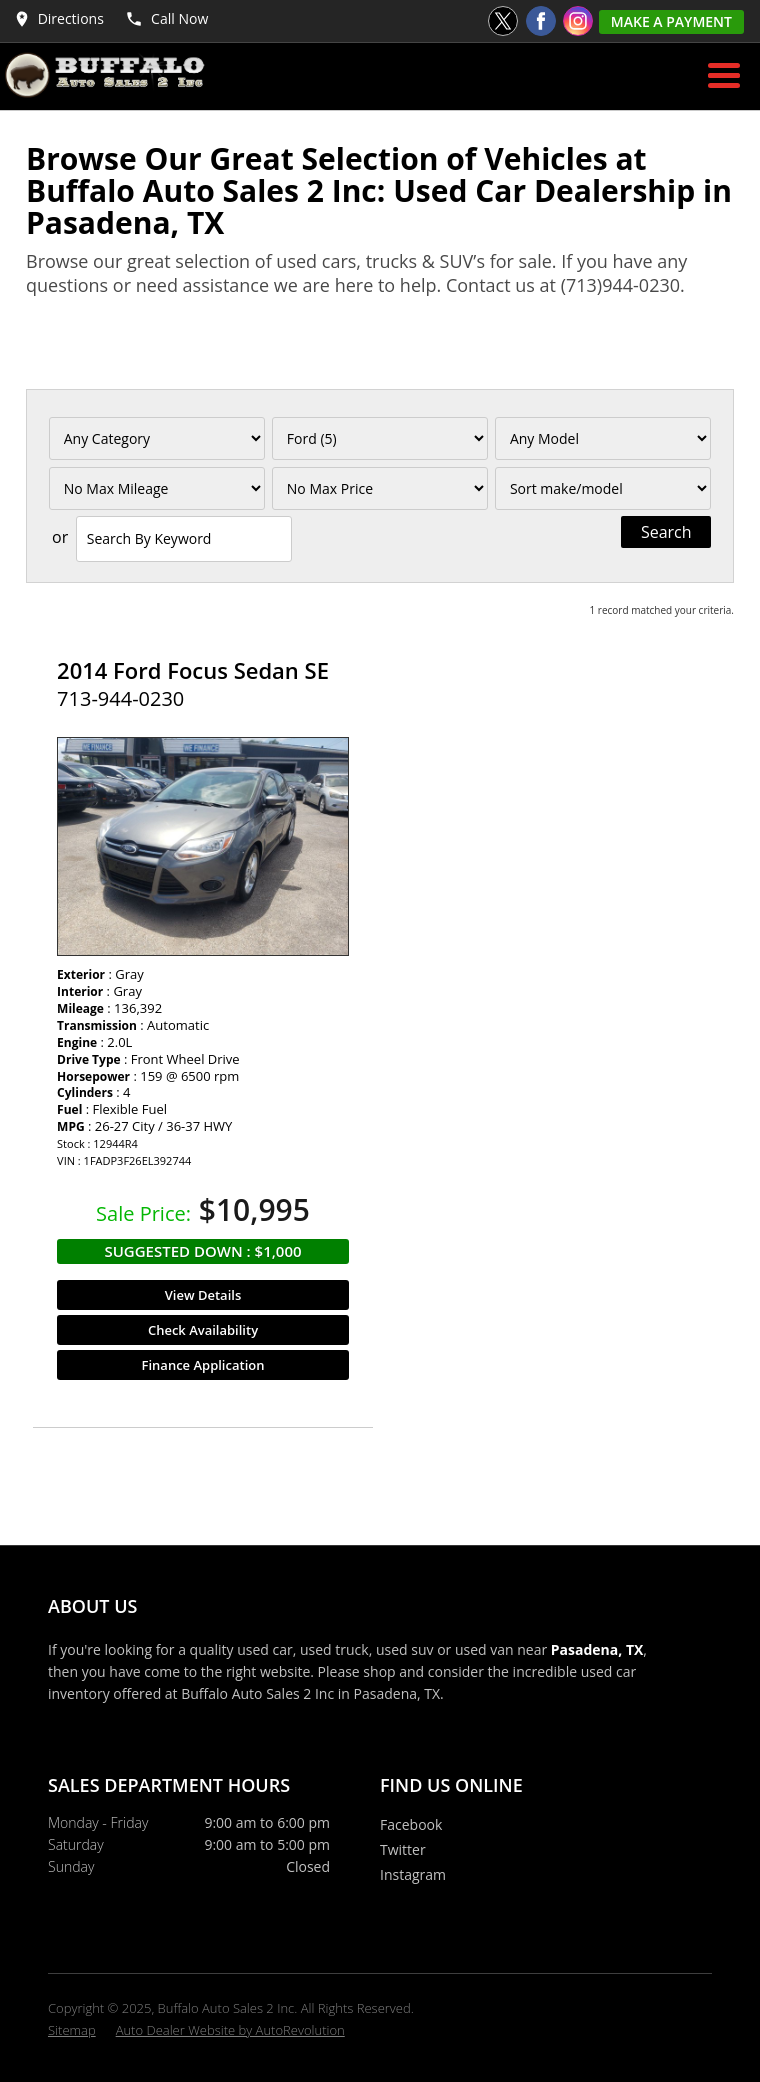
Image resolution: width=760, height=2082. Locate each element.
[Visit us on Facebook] (541, 21)
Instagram (413, 1874)
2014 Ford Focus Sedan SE (193, 670)
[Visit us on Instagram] (578, 21)
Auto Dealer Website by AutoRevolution (230, 2030)
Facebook (411, 1824)
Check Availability (203, 1330)
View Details (203, 1295)
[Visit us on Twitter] (503, 21)
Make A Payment (671, 21)
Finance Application (203, 1365)
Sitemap (72, 2030)
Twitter (403, 1849)
